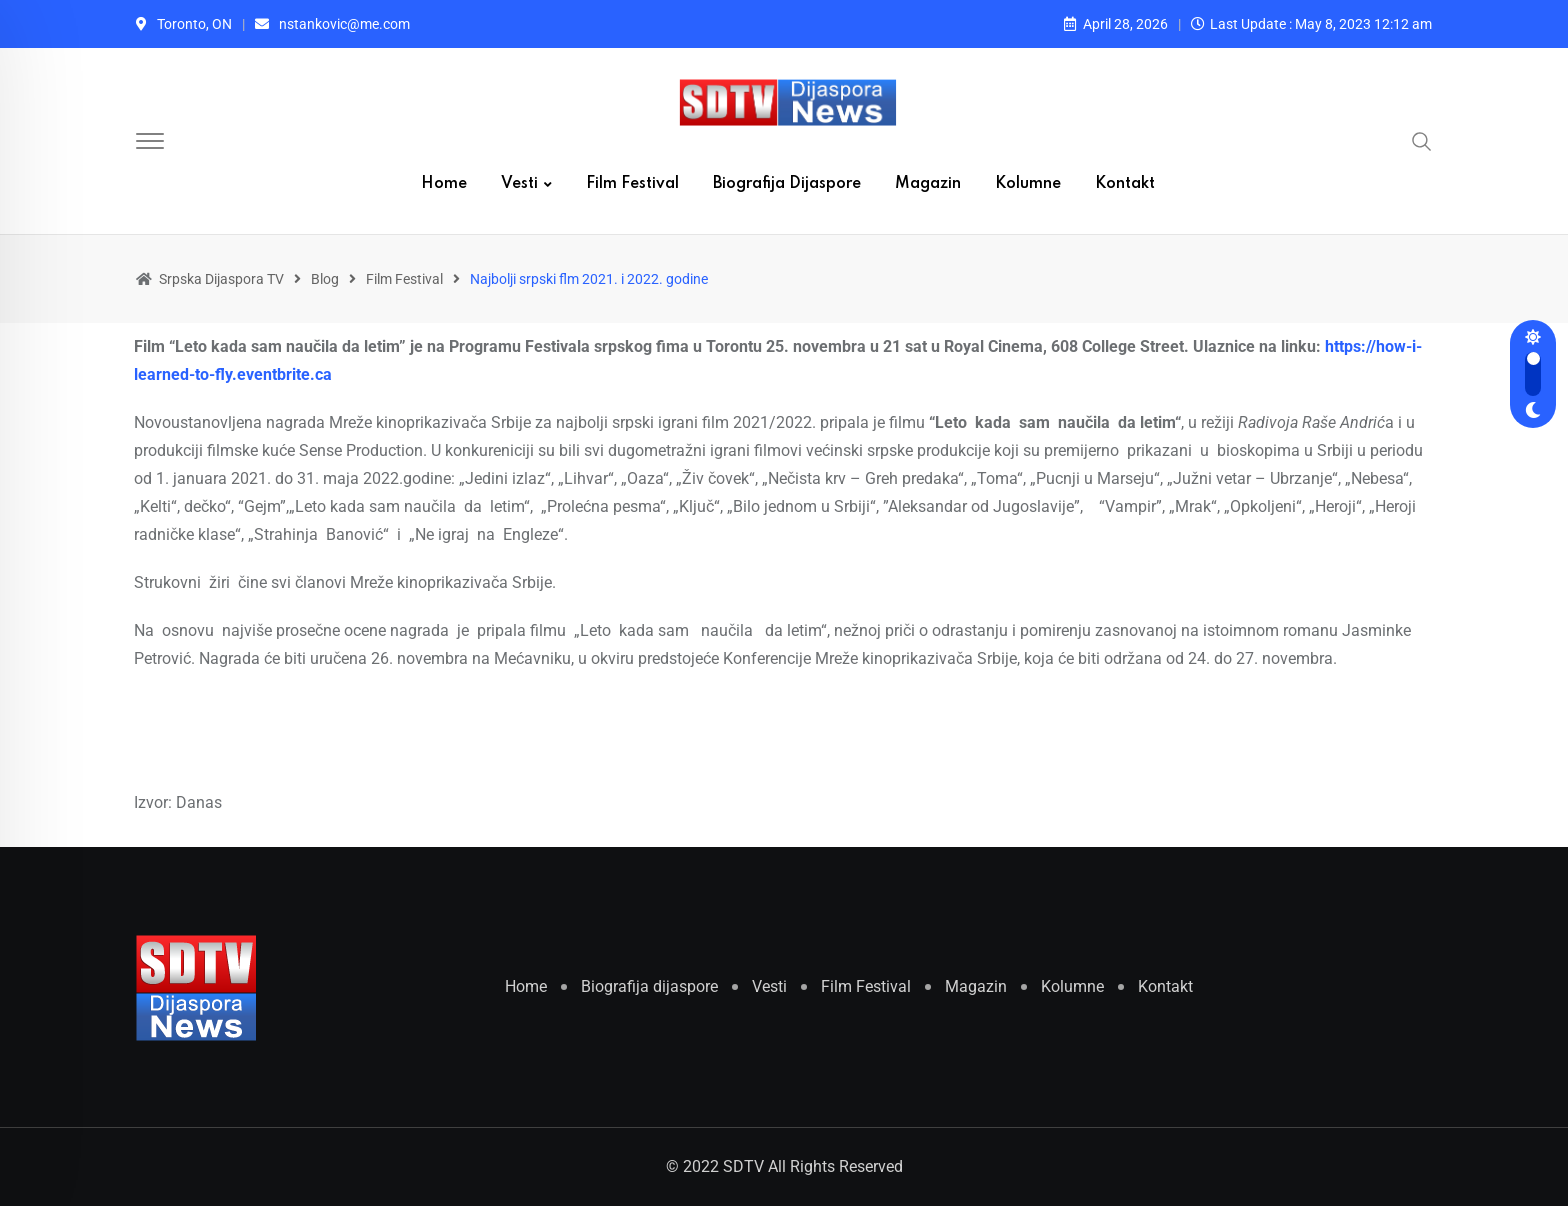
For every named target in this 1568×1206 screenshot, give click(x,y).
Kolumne (1028, 184)
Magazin (928, 184)
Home (444, 184)
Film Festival (632, 184)
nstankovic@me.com (344, 24)
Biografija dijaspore (787, 184)
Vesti (519, 184)
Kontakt (1125, 184)
